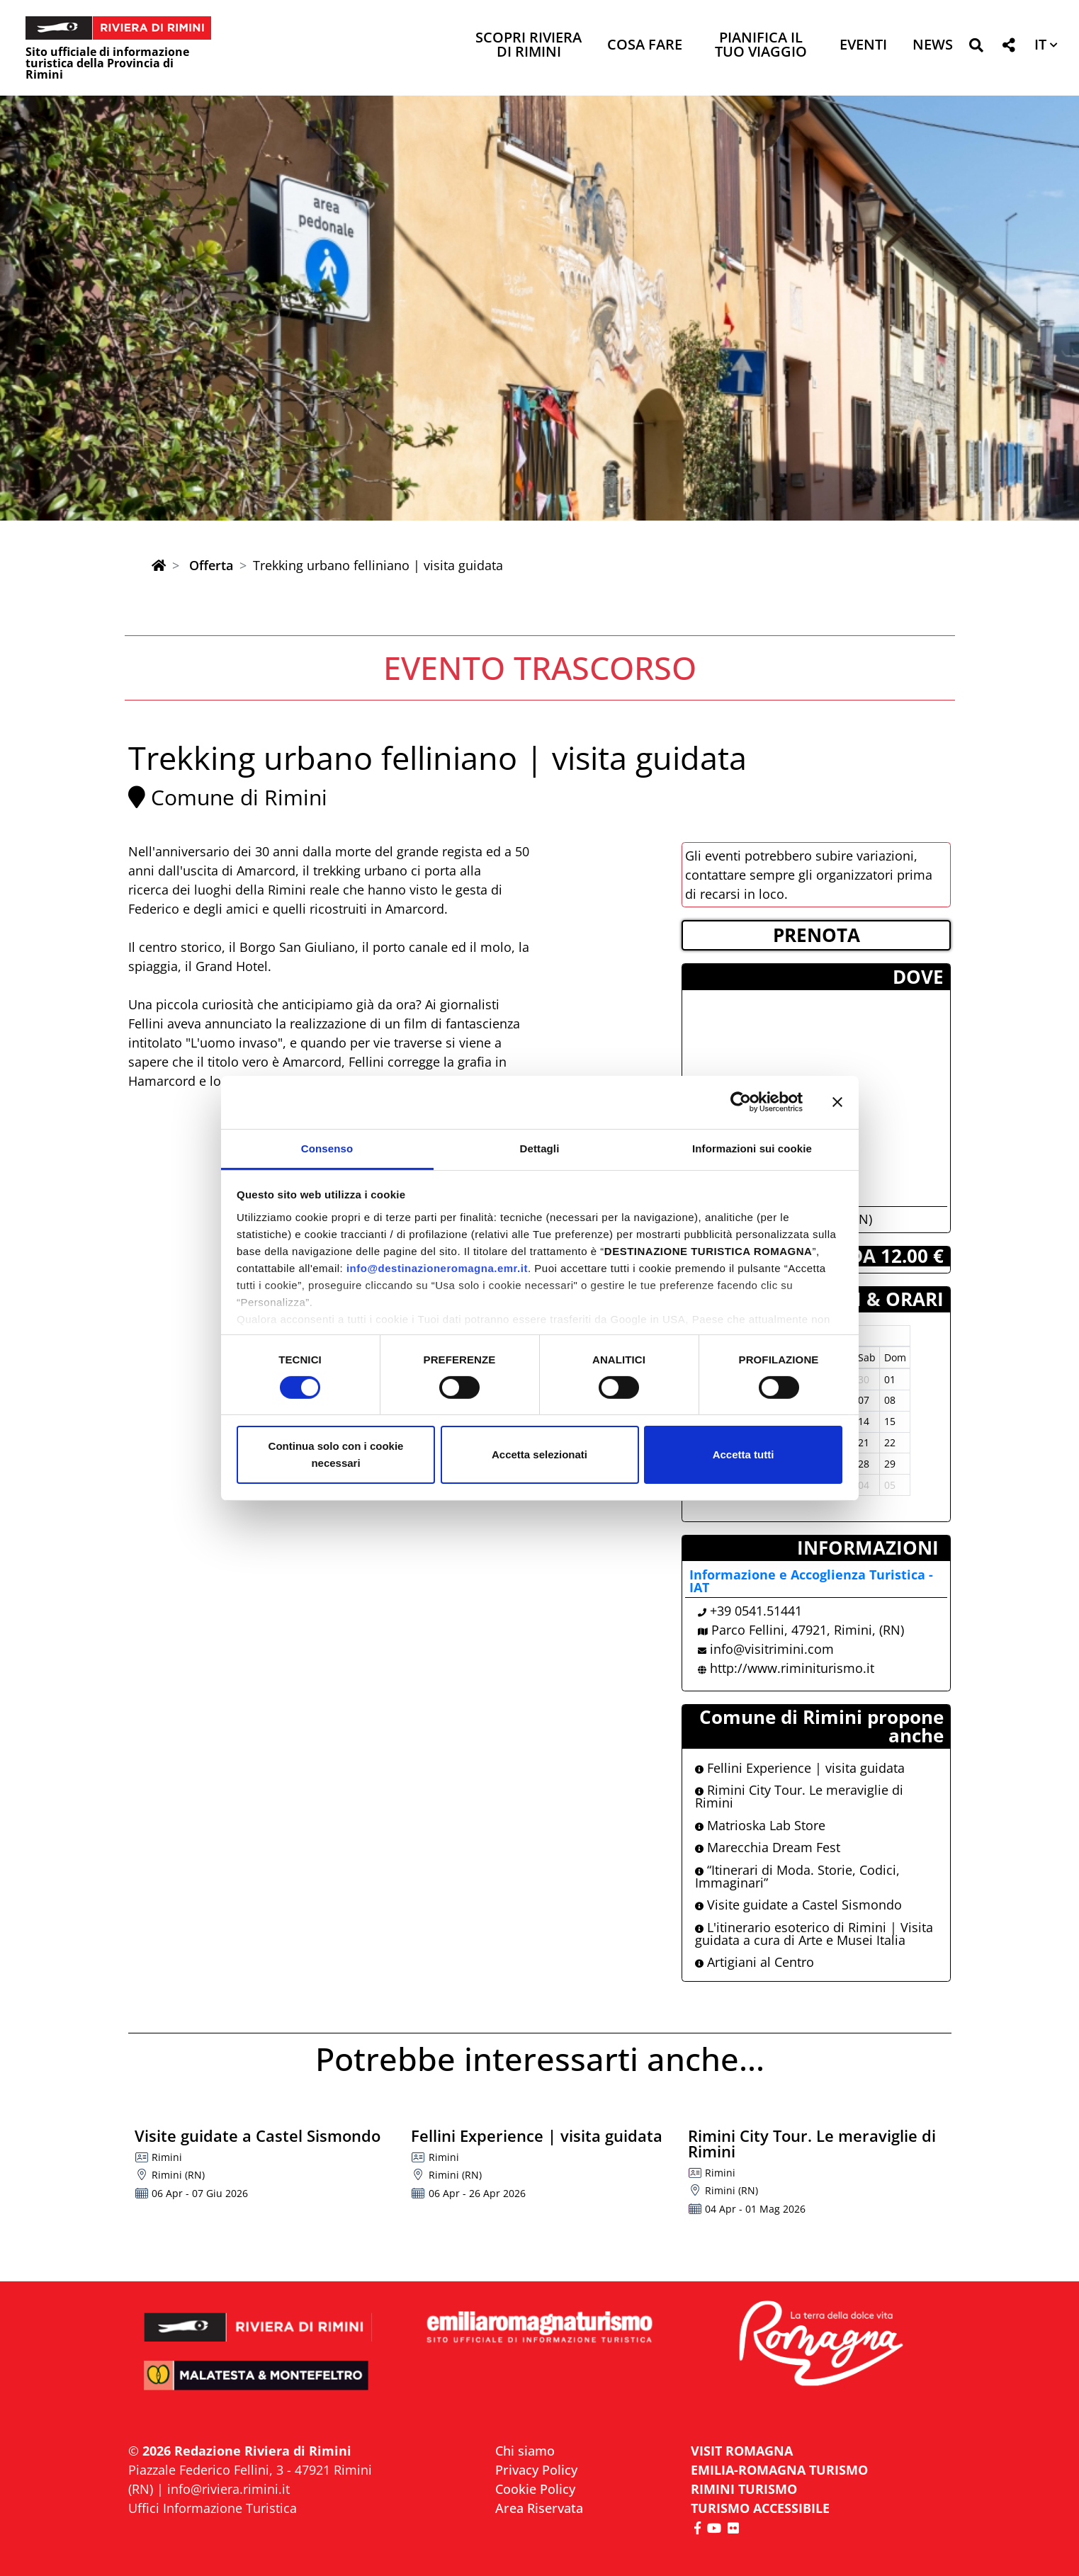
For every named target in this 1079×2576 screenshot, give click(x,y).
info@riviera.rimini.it (228, 2488)
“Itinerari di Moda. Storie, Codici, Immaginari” (797, 1876)
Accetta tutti (743, 1454)
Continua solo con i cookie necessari (336, 1454)
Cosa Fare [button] (644, 46)
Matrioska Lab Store (760, 1825)
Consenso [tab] (327, 1148)
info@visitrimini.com (772, 1648)
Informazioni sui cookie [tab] (752, 1148)
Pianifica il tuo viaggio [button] (761, 45)
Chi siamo (525, 2450)
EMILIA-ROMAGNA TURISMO (779, 2469)
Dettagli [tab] (540, 1148)
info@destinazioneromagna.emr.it (437, 1267)
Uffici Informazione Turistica (212, 2508)
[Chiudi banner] (837, 1102)
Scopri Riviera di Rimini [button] (528, 45)
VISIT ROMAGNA (742, 2450)
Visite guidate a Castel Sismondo (798, 1904)
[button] (976, 47)
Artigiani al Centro (754, 1962)
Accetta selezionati (539, 1454)
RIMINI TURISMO (744, 2488)
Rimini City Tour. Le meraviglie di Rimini (799, 1796)
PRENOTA (816, 935)
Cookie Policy (535, 2488)
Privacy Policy (536, 2469)
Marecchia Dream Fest (767, 1847)
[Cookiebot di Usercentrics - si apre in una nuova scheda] (741, 1102)
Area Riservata (539, 2508)
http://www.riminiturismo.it (792, 1667)
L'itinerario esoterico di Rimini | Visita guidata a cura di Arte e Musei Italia (814, 1933)
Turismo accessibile (760, 2508)
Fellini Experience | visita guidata (800, 1767)
